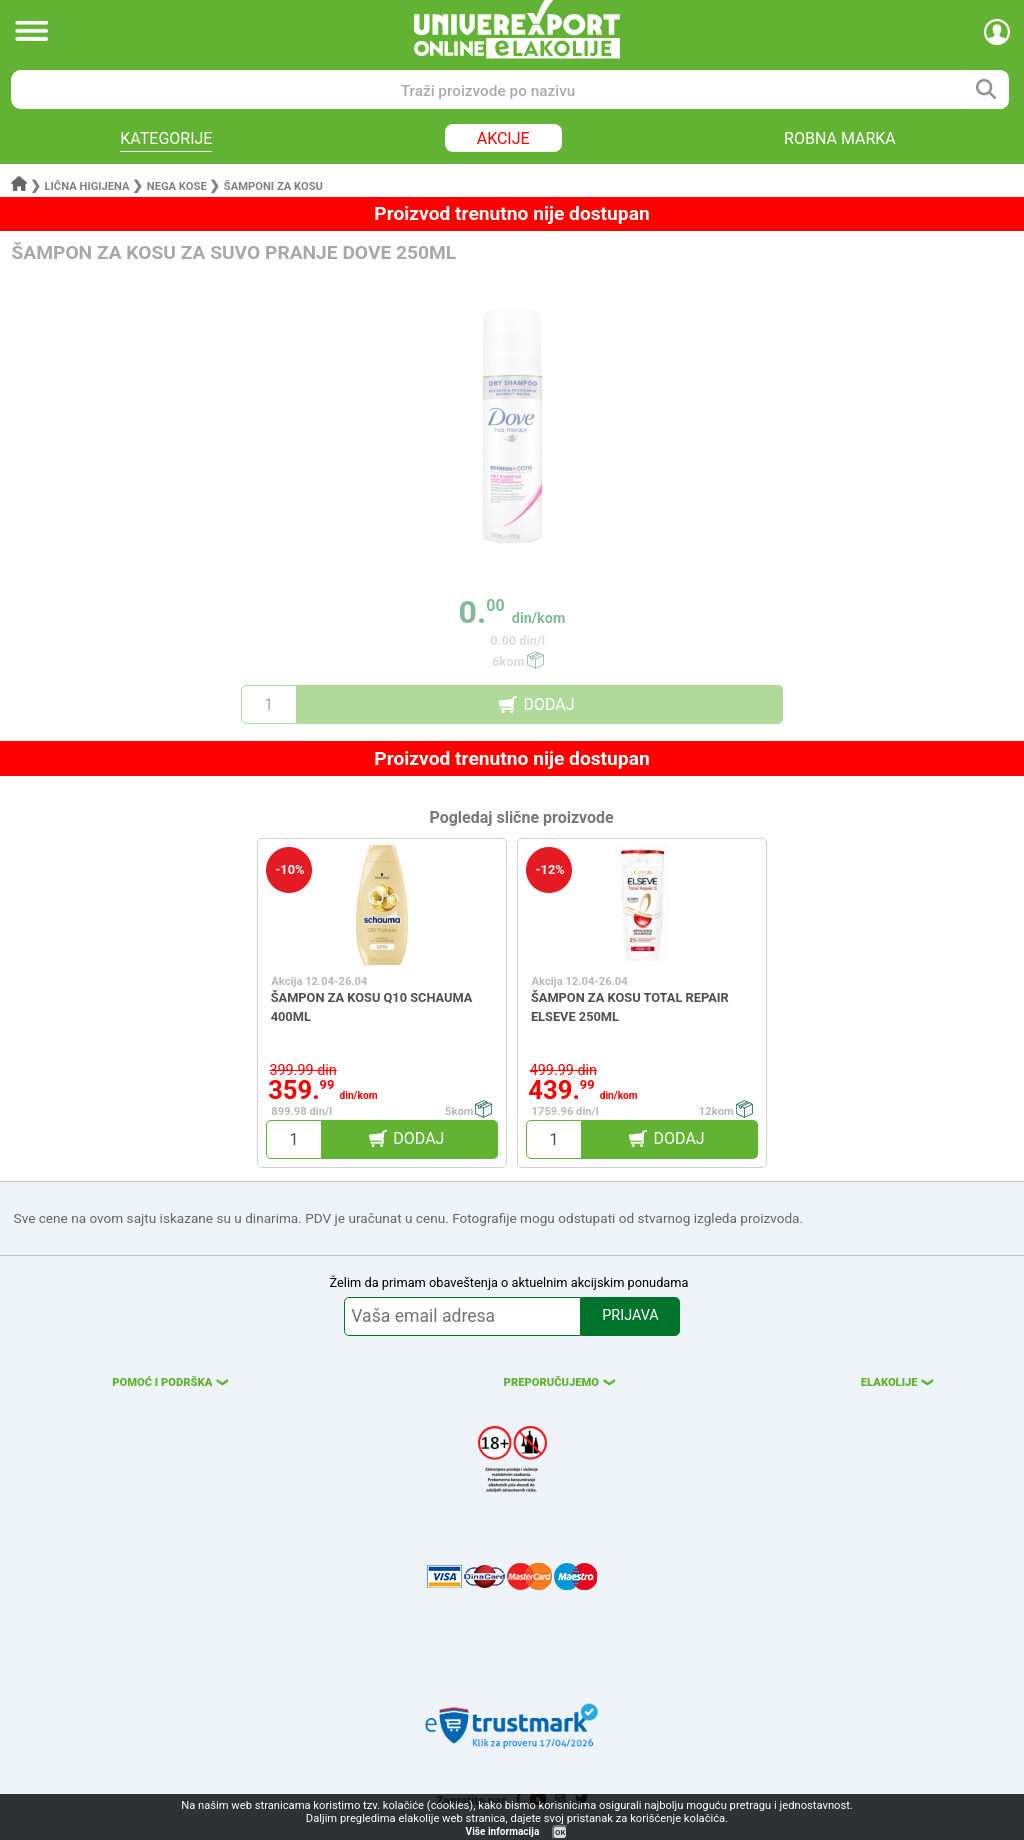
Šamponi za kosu (273, 186)
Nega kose (177, 186)
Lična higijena (89, 186)
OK (560, 1832)
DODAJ (548, 704)
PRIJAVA (630, 1315)
